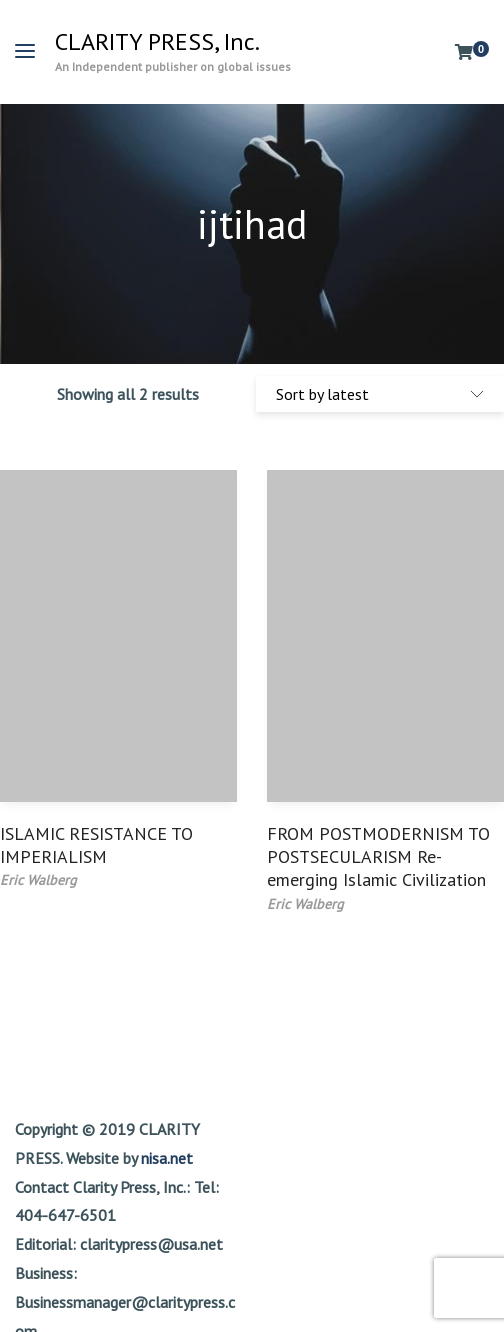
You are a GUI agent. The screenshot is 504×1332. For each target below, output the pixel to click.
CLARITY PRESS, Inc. (157, 42)
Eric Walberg (38, 880)
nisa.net (167, 1158)
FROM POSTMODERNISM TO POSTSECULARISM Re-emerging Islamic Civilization (378, 857)
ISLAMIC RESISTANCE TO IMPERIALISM (96, 845)
